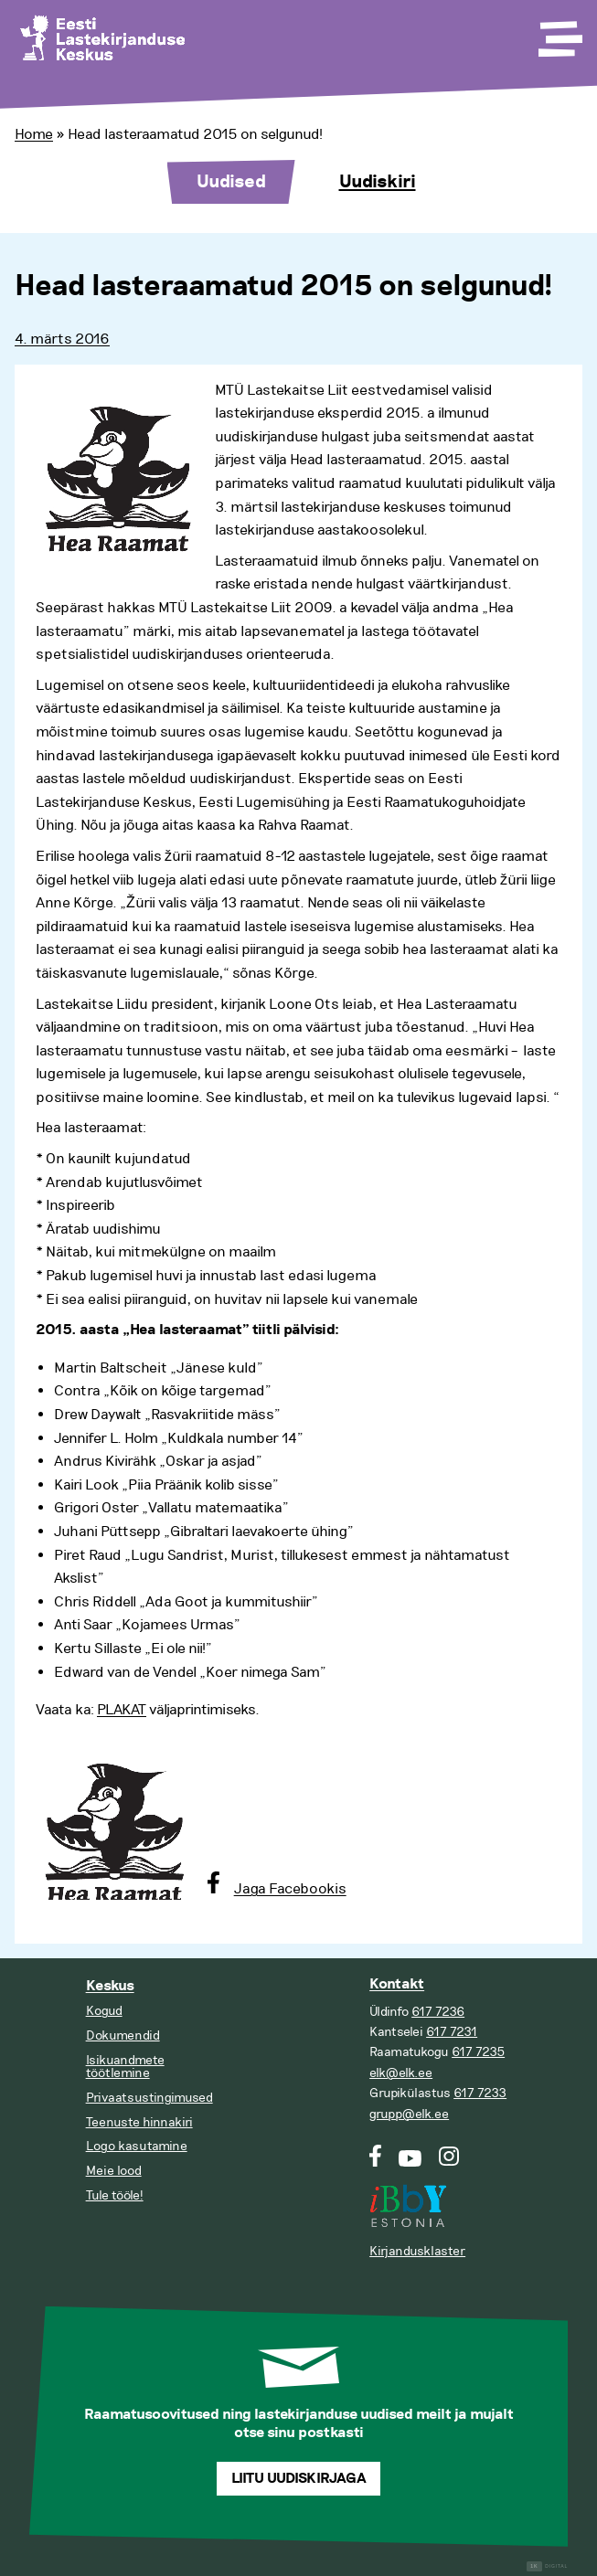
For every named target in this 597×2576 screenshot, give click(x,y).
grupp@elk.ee (409, 2114)
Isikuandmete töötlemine (125, 2066)
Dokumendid (123, 2035)
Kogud (104, 2011)
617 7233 (479, 2093)
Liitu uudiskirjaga (299, 2478)
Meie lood (114, 2170)
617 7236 (437, 2011)
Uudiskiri (377, 182)
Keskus (110, 1986)
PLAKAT (121, 1710)
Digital (547, 2566)
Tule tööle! (115, 2195)
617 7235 (478, 2052)
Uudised (231, 182)
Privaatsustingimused (149, 2097)
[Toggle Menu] (558, 33)
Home (34, 134)
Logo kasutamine (136, 2146)
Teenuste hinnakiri (139, 2122)
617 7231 (451, 2032)
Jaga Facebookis (290, 1889)
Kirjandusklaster (417, 2251)
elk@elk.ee (400, 2073)
